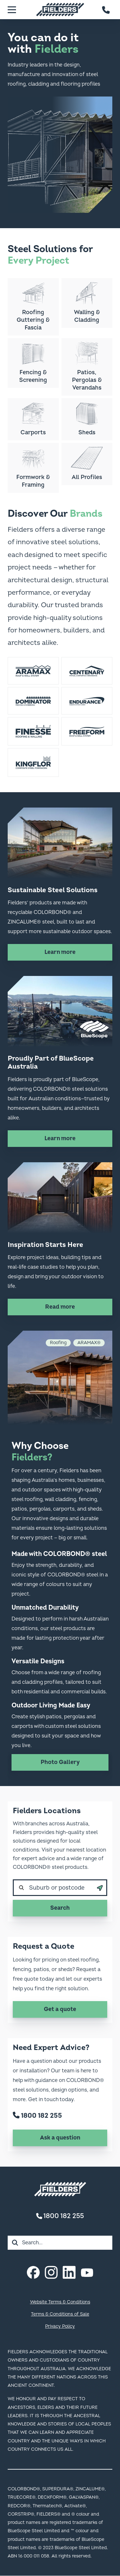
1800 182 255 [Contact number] (60, 2216)
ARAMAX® (88, 1342)
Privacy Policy (60, 2326)
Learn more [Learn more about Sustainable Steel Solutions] (60, 952)
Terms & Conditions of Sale (60, 2314)
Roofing (58, 1342)
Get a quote (60, 2009)
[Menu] (12, 9)
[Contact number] (106, 9)
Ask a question (60, 2137)
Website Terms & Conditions (60, 2302)
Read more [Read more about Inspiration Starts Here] (60, 1307)
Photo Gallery (60, 1762)
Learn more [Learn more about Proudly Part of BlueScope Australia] (60, 1138)
